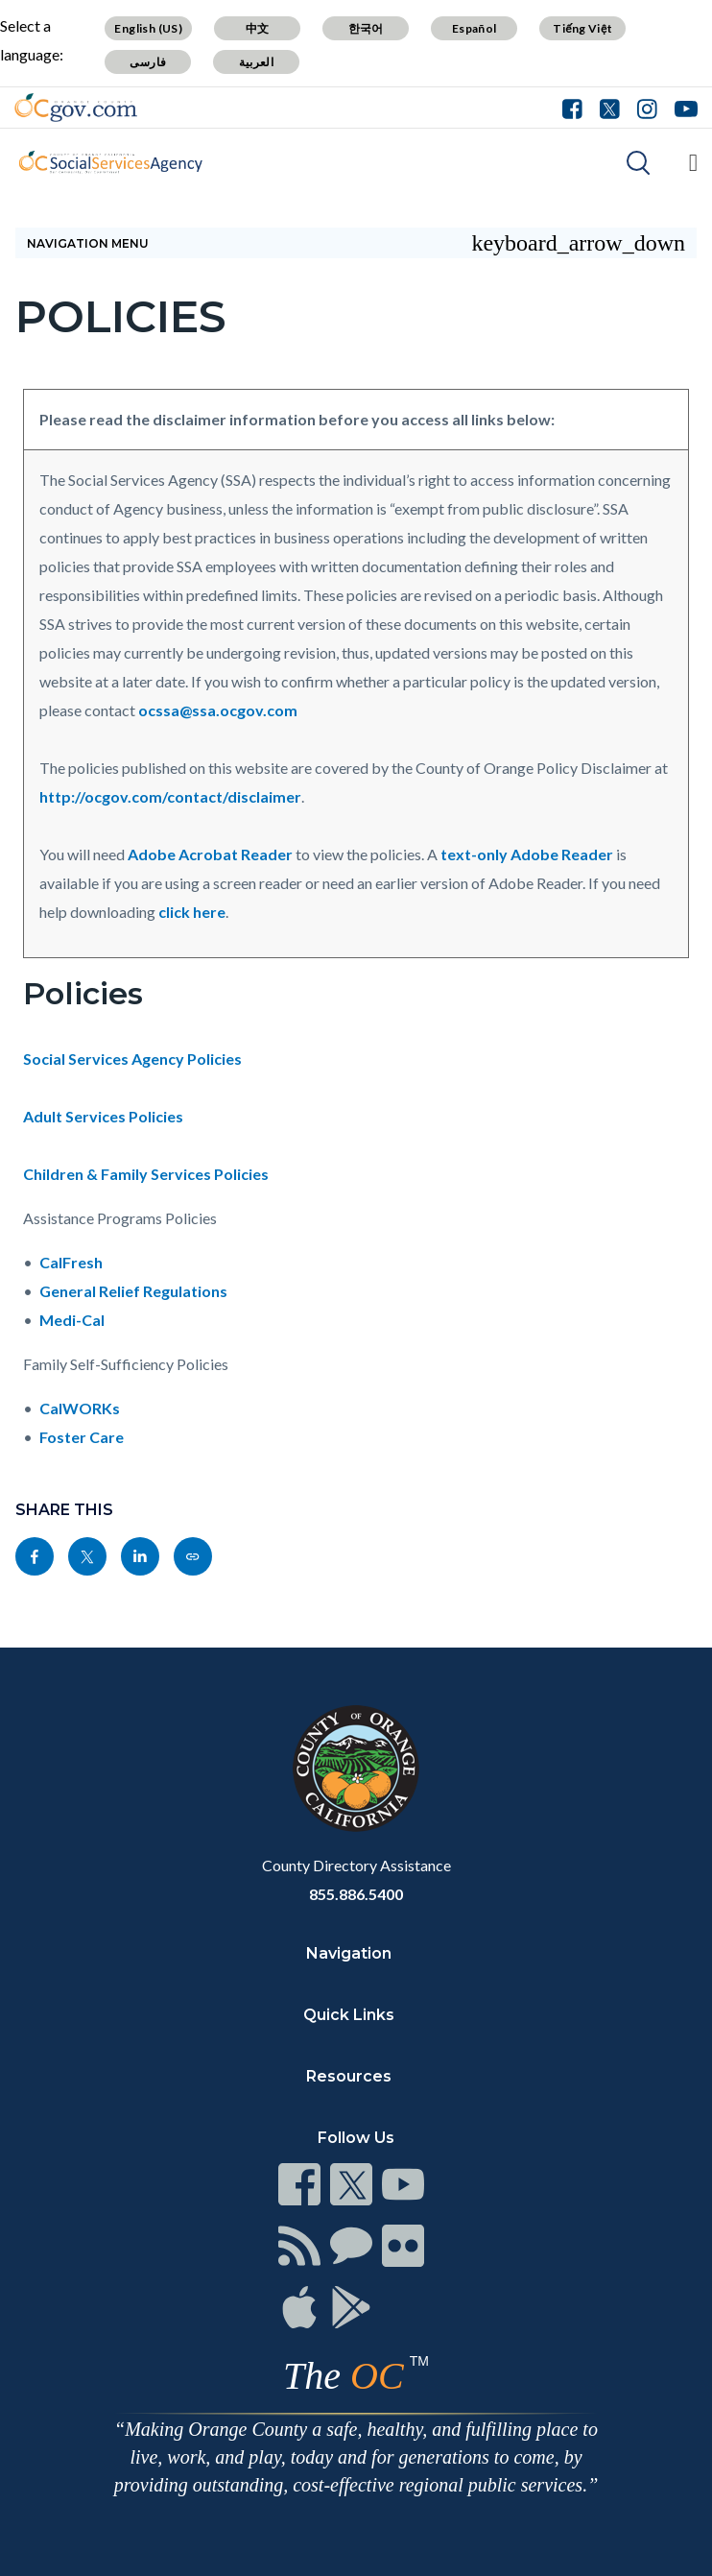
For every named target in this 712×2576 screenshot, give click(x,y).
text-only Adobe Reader (526, 854)
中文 (258, 28)
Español (474, 28)
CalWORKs (79, 1408)
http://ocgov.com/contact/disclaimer (170, 796)
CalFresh (71, 1262)
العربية (256, 62)
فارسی (148, 62)
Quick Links (348, 2015)
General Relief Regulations (133, 1291)
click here (191, 912)
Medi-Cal (72, 1320)
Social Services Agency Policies (132, 1058)
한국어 (366, 28)
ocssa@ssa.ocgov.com (217, 710)
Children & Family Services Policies (146, 1174)
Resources (349, 2076)
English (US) (148, 28)
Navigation (349, 1953)
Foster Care (81, 1437)
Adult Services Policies (103, 1116)
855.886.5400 (356, 1894)
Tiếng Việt (582, 28)
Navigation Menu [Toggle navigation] (356, 242)
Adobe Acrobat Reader (210, 854)
